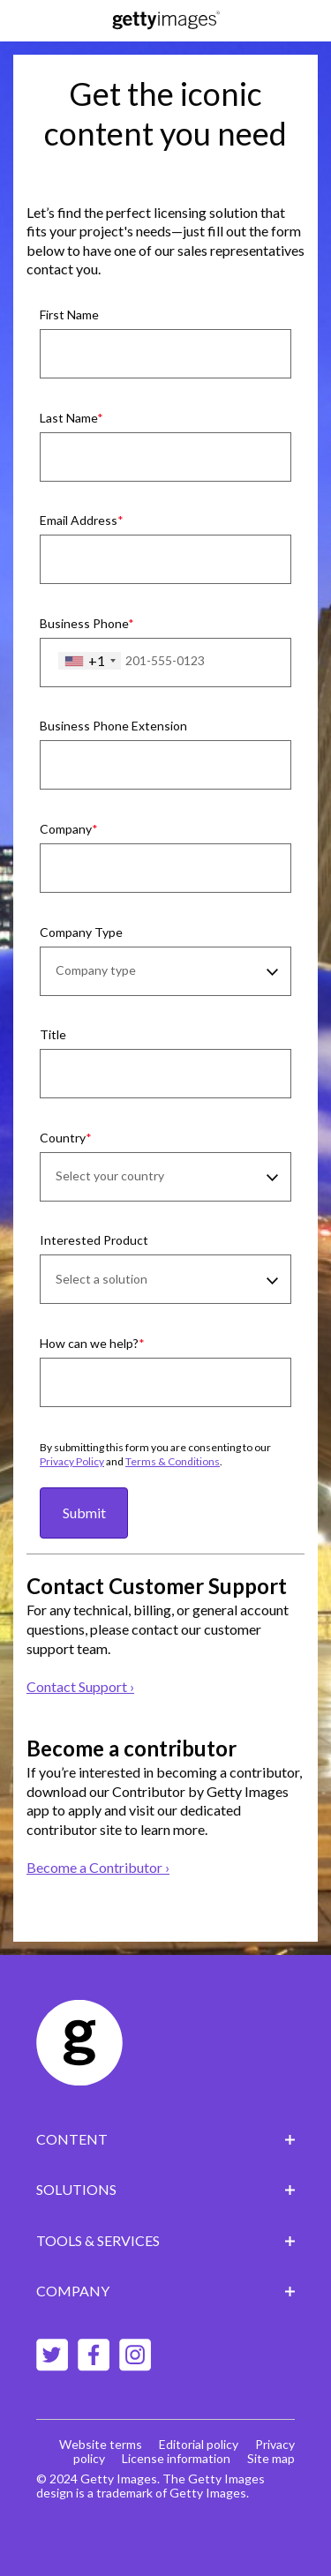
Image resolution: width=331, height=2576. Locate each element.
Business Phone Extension (113, 725)
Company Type (81, 932)
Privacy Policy (72, 1461)
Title (53, 1034)
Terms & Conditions (172, 1461)
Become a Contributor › (97, 1867)
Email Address (78, 520)
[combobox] (89, 661)
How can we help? (89, 1343)
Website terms (100, 2444)
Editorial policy (198, 2444)
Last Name (68, 417)
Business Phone (84, 623)
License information (176, 2458)
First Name (69, 314)
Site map (271, 2458)
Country (63, 1137)
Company (66, 828)
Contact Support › (80, 1686)
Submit (84, 1512)
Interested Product (94, 1239)
